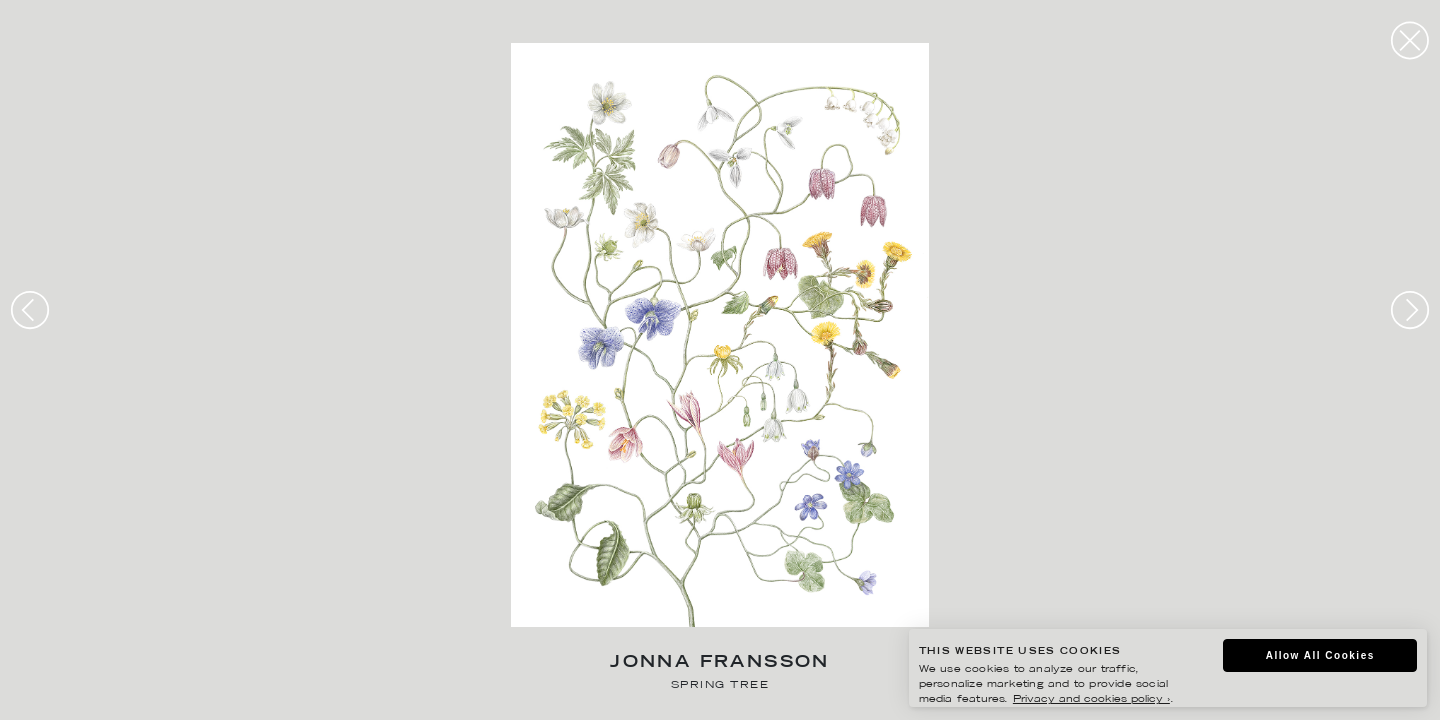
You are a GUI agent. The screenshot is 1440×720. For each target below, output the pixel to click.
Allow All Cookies (1320, 655)
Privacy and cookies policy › (1091, 699)
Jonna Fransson (720, 663)
